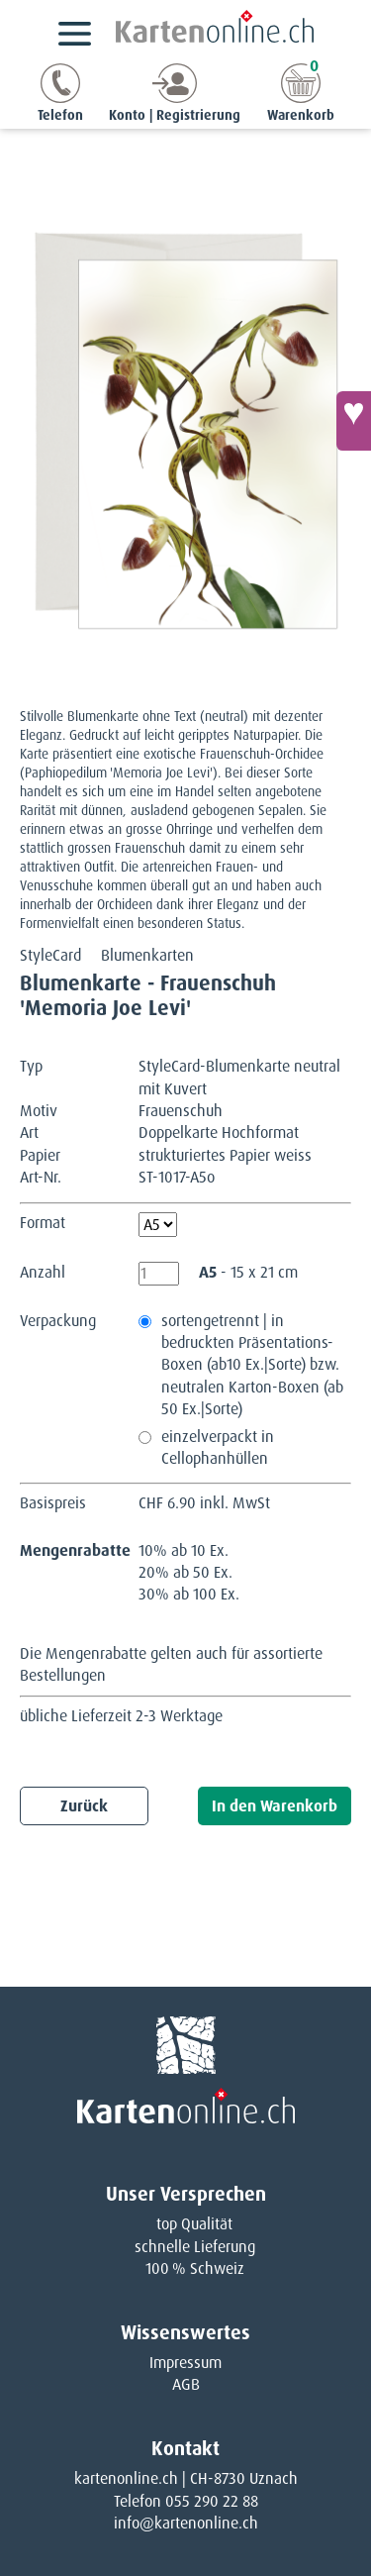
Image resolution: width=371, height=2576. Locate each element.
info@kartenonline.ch (186, 2523)
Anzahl (42, 1272)
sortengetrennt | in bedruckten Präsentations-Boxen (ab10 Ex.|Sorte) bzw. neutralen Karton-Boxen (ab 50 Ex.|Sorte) (252, 1365)
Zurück (84, 1806)
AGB (186, 2384)
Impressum (185, 2362)
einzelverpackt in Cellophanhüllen (217, 1447)
